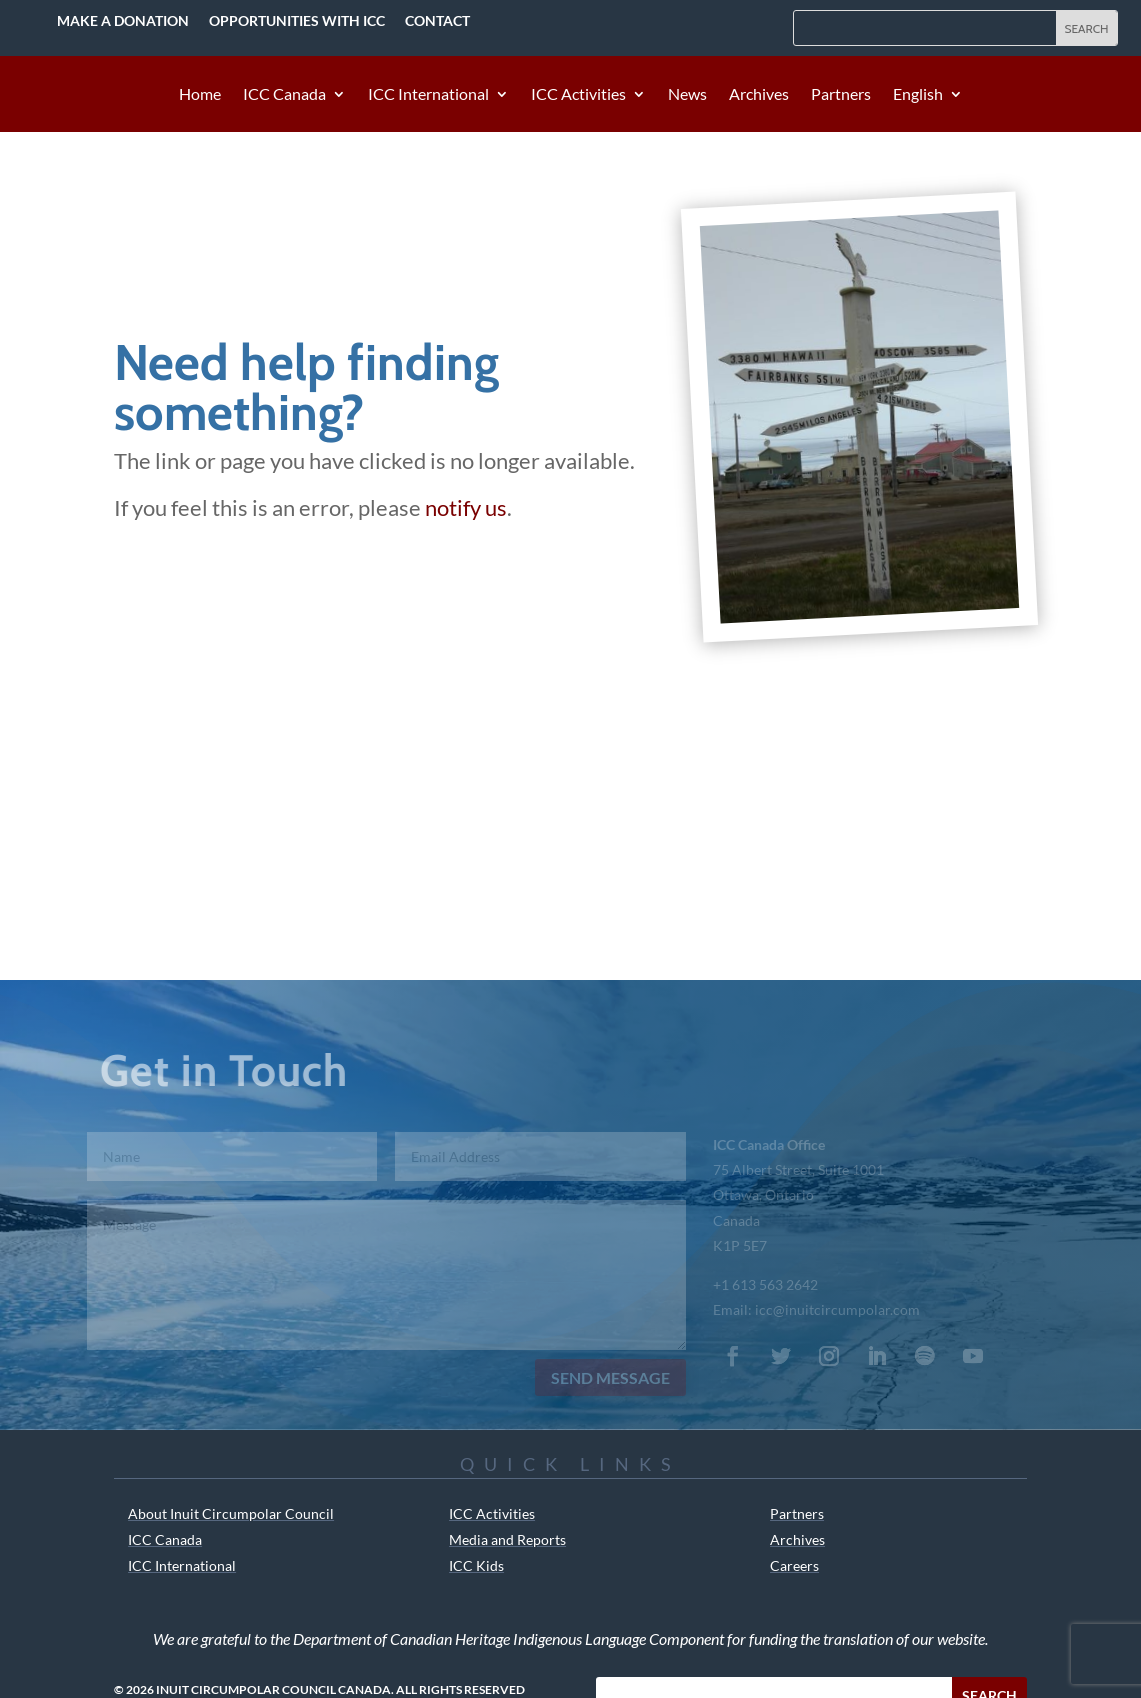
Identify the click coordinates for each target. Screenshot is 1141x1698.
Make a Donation (123, 20)
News (687, 95)
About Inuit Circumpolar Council (231, 1513)
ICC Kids (476, 1565)
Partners (841, 95)
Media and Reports (507, 1539)
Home (200, 95)
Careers (794, 1565)
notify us (466, 507)
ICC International (428, 95)
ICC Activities (578, 95)
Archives (759, 95)
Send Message (602, 1377)
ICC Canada (284, 95)
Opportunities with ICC (297, 20)
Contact (437, 20)
